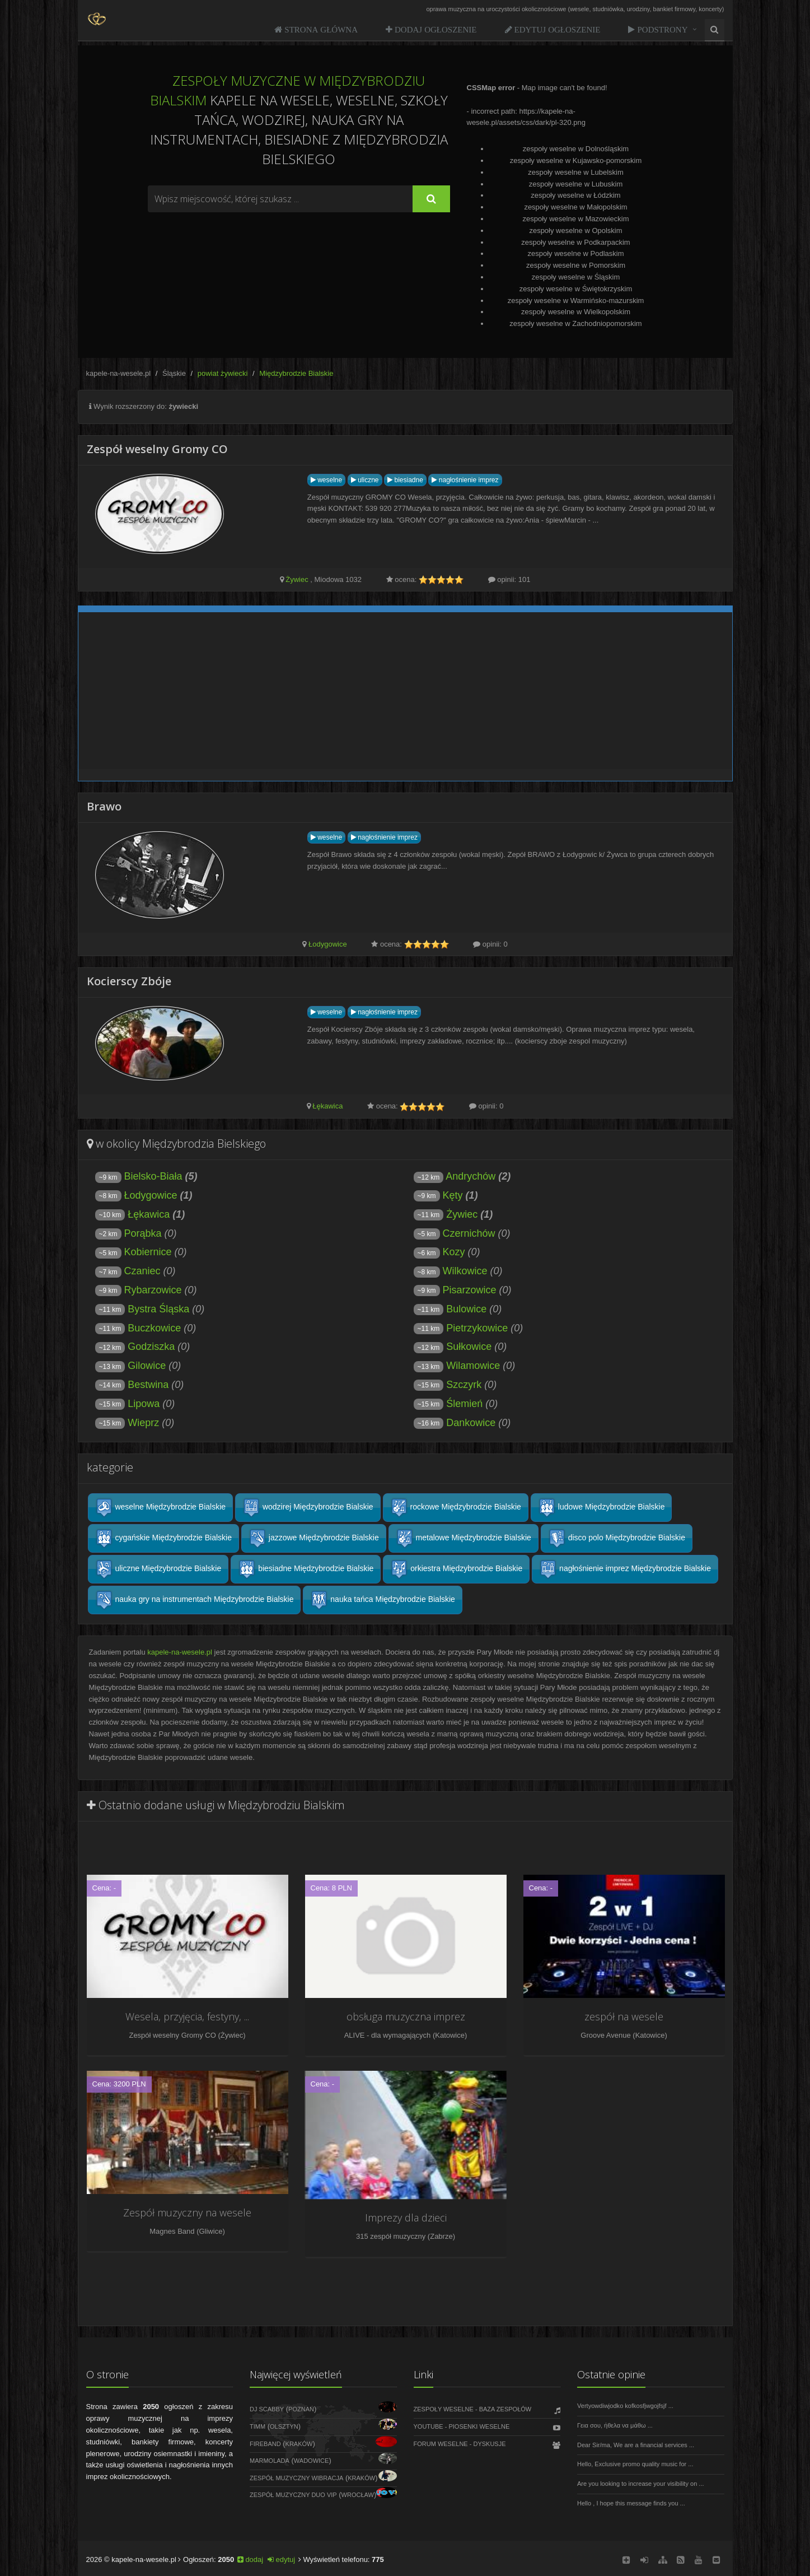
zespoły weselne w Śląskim (576, 277)
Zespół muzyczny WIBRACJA (296, 2478)
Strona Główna (320, 29)
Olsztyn (284, 2426)
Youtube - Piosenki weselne (462, 2426)
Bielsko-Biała (153, 1176)
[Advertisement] (299, 243)
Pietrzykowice (477, 1328)
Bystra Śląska (158, 1309)
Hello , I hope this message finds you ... (631, 2503)
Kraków (299, 2443)
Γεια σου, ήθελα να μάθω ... (615, 2425)
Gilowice (147, 1365)
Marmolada (269, 2460)
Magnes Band (171, 2231)
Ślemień (464, 1403)
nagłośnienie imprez (465, 480)
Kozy (454, 1251)
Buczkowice (154, 1328)
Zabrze (441, 2236)
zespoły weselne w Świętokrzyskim (576, 289)
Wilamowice (473, 1365)
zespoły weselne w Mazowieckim (575, 219)
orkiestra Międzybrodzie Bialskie (456, 1569)
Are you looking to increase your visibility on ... (640, 2483)
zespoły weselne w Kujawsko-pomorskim (576, 160)
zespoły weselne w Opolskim (575, 230)
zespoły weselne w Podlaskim (576, 253)
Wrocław (357, 2494)
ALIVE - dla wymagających (387, 2035)
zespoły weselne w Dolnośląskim (576, 149)
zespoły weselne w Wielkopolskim (575, 312)
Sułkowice (468, 1346)
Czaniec (142, 1271)
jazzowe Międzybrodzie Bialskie (314, 1538)
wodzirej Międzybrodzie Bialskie (307, 1507)
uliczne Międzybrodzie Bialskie (158, 1569)
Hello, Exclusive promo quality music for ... (635, 2464)
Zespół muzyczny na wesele (187, 2212)
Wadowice (311, 2460)
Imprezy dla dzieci (406, 2217)
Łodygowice (327, 944)
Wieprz (143, 1422)
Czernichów (469, 1233)
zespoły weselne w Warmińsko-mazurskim (576, 300)
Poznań (301, 2409)
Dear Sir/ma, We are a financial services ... (635, 2445)
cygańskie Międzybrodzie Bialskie (163, 1538)
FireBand (265, 2443)
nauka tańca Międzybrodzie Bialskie (382, 1600)
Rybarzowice (153, 1290)
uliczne (365, 480)
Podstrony (661, 29)
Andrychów (470, 1176)
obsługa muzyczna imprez (406, 2016)
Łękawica (327, 1106)
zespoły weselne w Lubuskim (576, 184)
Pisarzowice (470, 1290)
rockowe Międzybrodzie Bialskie (455, 1507)
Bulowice (466, 1309)
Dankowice (470, 1422)
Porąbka (143, 1233)
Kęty (453, 1195)
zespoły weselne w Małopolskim (575, 207)
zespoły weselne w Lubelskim (576, 172)
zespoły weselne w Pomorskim (575, 265)
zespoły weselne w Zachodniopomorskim (575, 323)
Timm (257, 2426)
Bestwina (148, 1384)
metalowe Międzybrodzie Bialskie (463, 1538)
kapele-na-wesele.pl (118, 373)
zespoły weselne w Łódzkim (575, 195)
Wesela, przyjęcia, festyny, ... (187, 2016)
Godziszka (151, 1346)
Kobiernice (148, 1251)
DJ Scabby (267, 2409)
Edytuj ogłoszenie (556, 29)
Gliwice (210, 2231)
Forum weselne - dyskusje (460, 2443)
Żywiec (296, 579)
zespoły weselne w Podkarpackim (575, 242)
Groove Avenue (605, 2035)
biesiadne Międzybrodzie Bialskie (305, 1569)
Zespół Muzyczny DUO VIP (293, 2494)
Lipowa (144, 1403)
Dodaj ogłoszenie (434, 29)
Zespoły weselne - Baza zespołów (473, 2409)
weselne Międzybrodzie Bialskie (160, 1507)
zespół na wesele (623, 2016)
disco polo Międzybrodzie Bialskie (616, 1538)
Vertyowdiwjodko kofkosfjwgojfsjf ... (625, 2405)
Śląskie (174, 373)
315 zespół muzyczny (390, 2236)
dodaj (250, 2559)
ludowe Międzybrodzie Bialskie (601, 1507)
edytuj (281, 2559)
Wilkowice (465, 1271)
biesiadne (405, 480)
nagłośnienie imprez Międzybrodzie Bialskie (625, 1569)
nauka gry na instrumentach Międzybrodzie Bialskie (194, 1600)
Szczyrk (463, 1384)
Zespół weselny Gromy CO (172, 2035)
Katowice (450, 2035)
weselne (326, 480)
